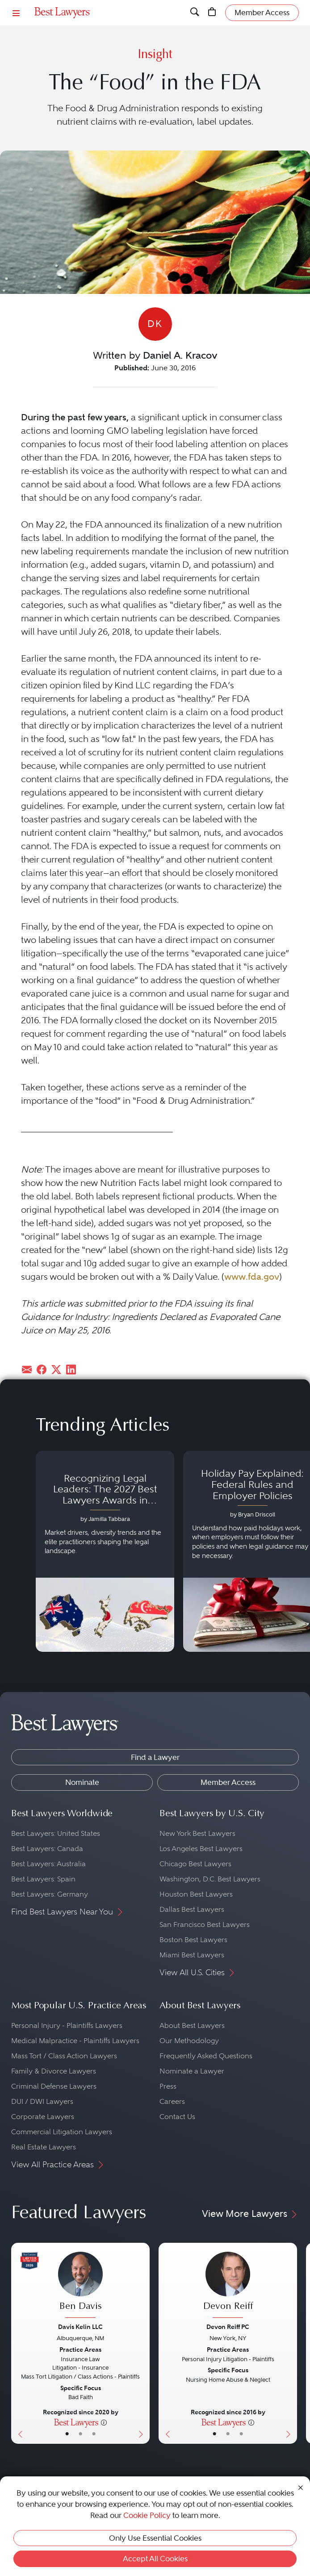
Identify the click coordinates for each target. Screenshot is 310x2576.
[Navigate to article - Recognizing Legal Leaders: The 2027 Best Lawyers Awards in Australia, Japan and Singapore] (105, 1551)
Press (167, 2086)
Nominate (82, 1782)
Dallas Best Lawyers (191, 1909)
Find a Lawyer (155, 1757)
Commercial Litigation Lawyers (61, 2132)
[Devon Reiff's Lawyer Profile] (228, 2286)
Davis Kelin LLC (80, 2327)
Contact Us (177, 2116)
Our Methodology (189, 2040)
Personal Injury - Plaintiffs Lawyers (66, 2025)
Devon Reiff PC (227, 2327)
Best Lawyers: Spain (43, 1879)
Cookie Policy (147, 2515)
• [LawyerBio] (80, 2434)
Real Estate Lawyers (43, 2147)
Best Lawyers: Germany (49, 1894)
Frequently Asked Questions (205, 2056)
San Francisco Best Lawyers (204, 1924)
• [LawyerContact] (94, 2434)
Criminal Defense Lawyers (53, 2086)
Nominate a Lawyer (191, 2071)
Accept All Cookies (155, 2558)
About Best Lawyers (192, 2025)
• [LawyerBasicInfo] (67, 2434)
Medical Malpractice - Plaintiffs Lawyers (75, 2040)
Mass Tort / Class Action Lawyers (64, 2056)
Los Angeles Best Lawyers (201, 1848)
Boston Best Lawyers (193, 1939)
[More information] (104, 2422)
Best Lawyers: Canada (47, 1848)
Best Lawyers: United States (55, 1833)
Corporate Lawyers (42, 2116)
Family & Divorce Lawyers (53, 2071)
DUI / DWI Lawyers (42, 2101)
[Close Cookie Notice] (300, 2486)
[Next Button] (143, 2343)
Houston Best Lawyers (196, 1894)
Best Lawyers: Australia (48, 1864)
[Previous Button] (18, 2343)
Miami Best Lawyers (191, 1955)
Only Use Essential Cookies (155, 2538)
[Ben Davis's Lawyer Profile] (80, 2286)
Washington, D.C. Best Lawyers (209, 1879)
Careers (172, 2101)
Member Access (228, 1782)
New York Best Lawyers (197, 1833)
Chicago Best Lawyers (195, 1864)
